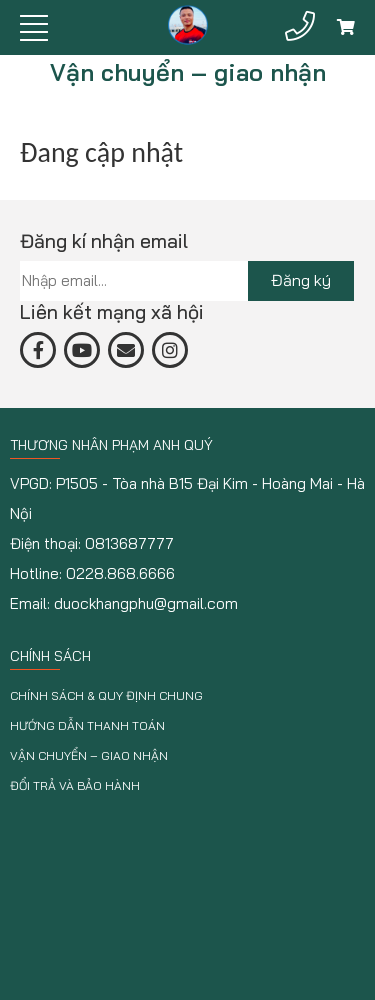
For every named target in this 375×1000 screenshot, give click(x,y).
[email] (126, 350)
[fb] (38, 350)
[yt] (82, 350)
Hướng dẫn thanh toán (87, 725)
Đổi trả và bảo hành (75, 785)
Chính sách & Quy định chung (106, 695)
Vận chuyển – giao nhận (89, 755)
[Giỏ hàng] (346, 27)
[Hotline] (300, 26)
